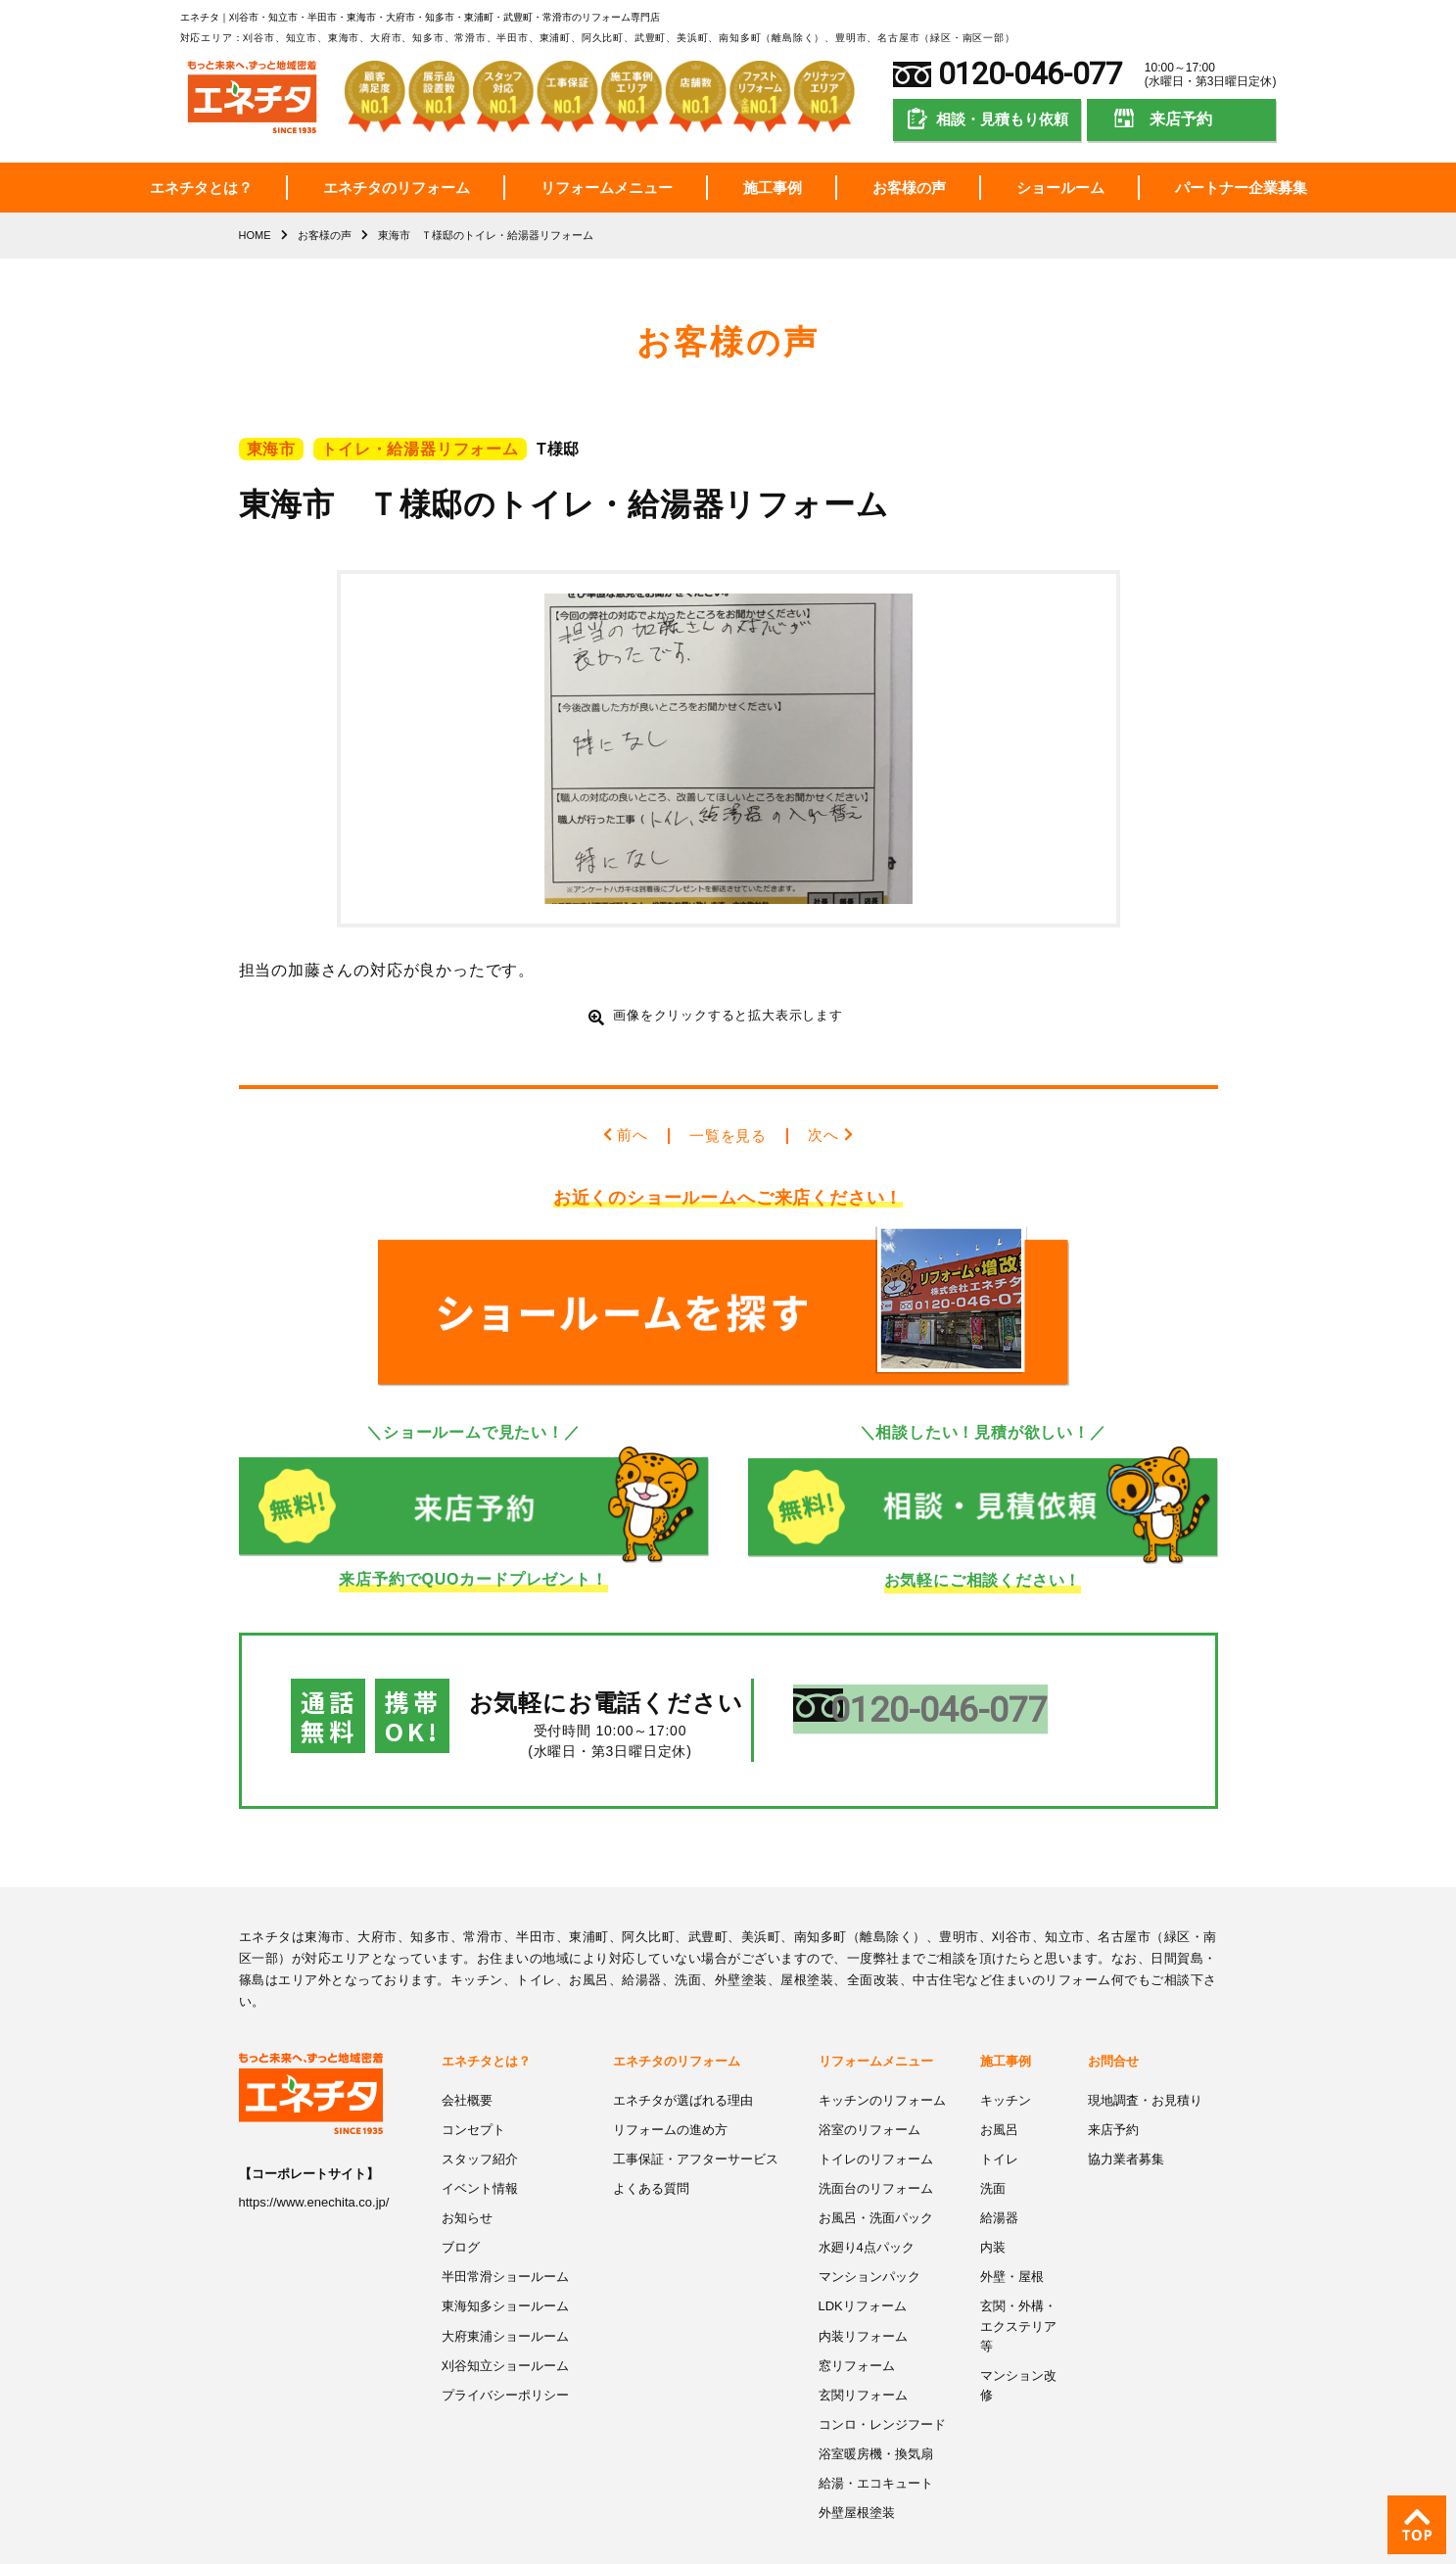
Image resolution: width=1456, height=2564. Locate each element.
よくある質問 (651, 2148)
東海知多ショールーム (505, 2263)
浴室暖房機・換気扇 (876, 2408)
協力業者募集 (1126, 2120)
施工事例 (772, 187)
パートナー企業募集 (1241, 187)
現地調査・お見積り (1145, 2062)
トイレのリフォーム (876, 2120)
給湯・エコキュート (876, 2437)
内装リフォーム (863, 2293)
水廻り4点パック (867, 2206)
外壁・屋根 (1012, 2235)
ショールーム (1060, 187)
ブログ (461, 2206)
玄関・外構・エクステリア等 (1018, 2282)
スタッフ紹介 (480, 2120)
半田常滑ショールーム (505, 2235)
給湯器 (999, 2177)
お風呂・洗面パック (876, 2177)
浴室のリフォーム (869, 2090)
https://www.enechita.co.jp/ (314, 2165)
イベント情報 (480, 2148)
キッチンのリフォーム (882, 2062)
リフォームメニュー (606, 187)
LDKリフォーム (863, 2263)
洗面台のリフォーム (876, 2148)
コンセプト (473, 2090)
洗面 (993, 2148)
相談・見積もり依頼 (1002, 119)
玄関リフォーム (863, 2351)
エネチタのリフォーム (396, 187)
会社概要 (467, 2062)
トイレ (999, 2120)
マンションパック (869, 2235)
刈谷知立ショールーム (505, 2321)
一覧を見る (728, 1135)
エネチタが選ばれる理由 (683, 2062)
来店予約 (1181, 119)
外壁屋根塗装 (857, 2466)
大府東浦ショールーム (505, 2293)
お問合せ (1113, 2023)
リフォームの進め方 (670, 2090)
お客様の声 (909, 187)
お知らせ (467, 2177)
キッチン (1005, 2062)
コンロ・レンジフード (882, 2379)
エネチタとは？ (201, 187)
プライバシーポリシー (505, 2351)
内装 (993, 2206)
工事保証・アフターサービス (695, 2120)
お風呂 (999, 2090)
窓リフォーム (857, 2321)
